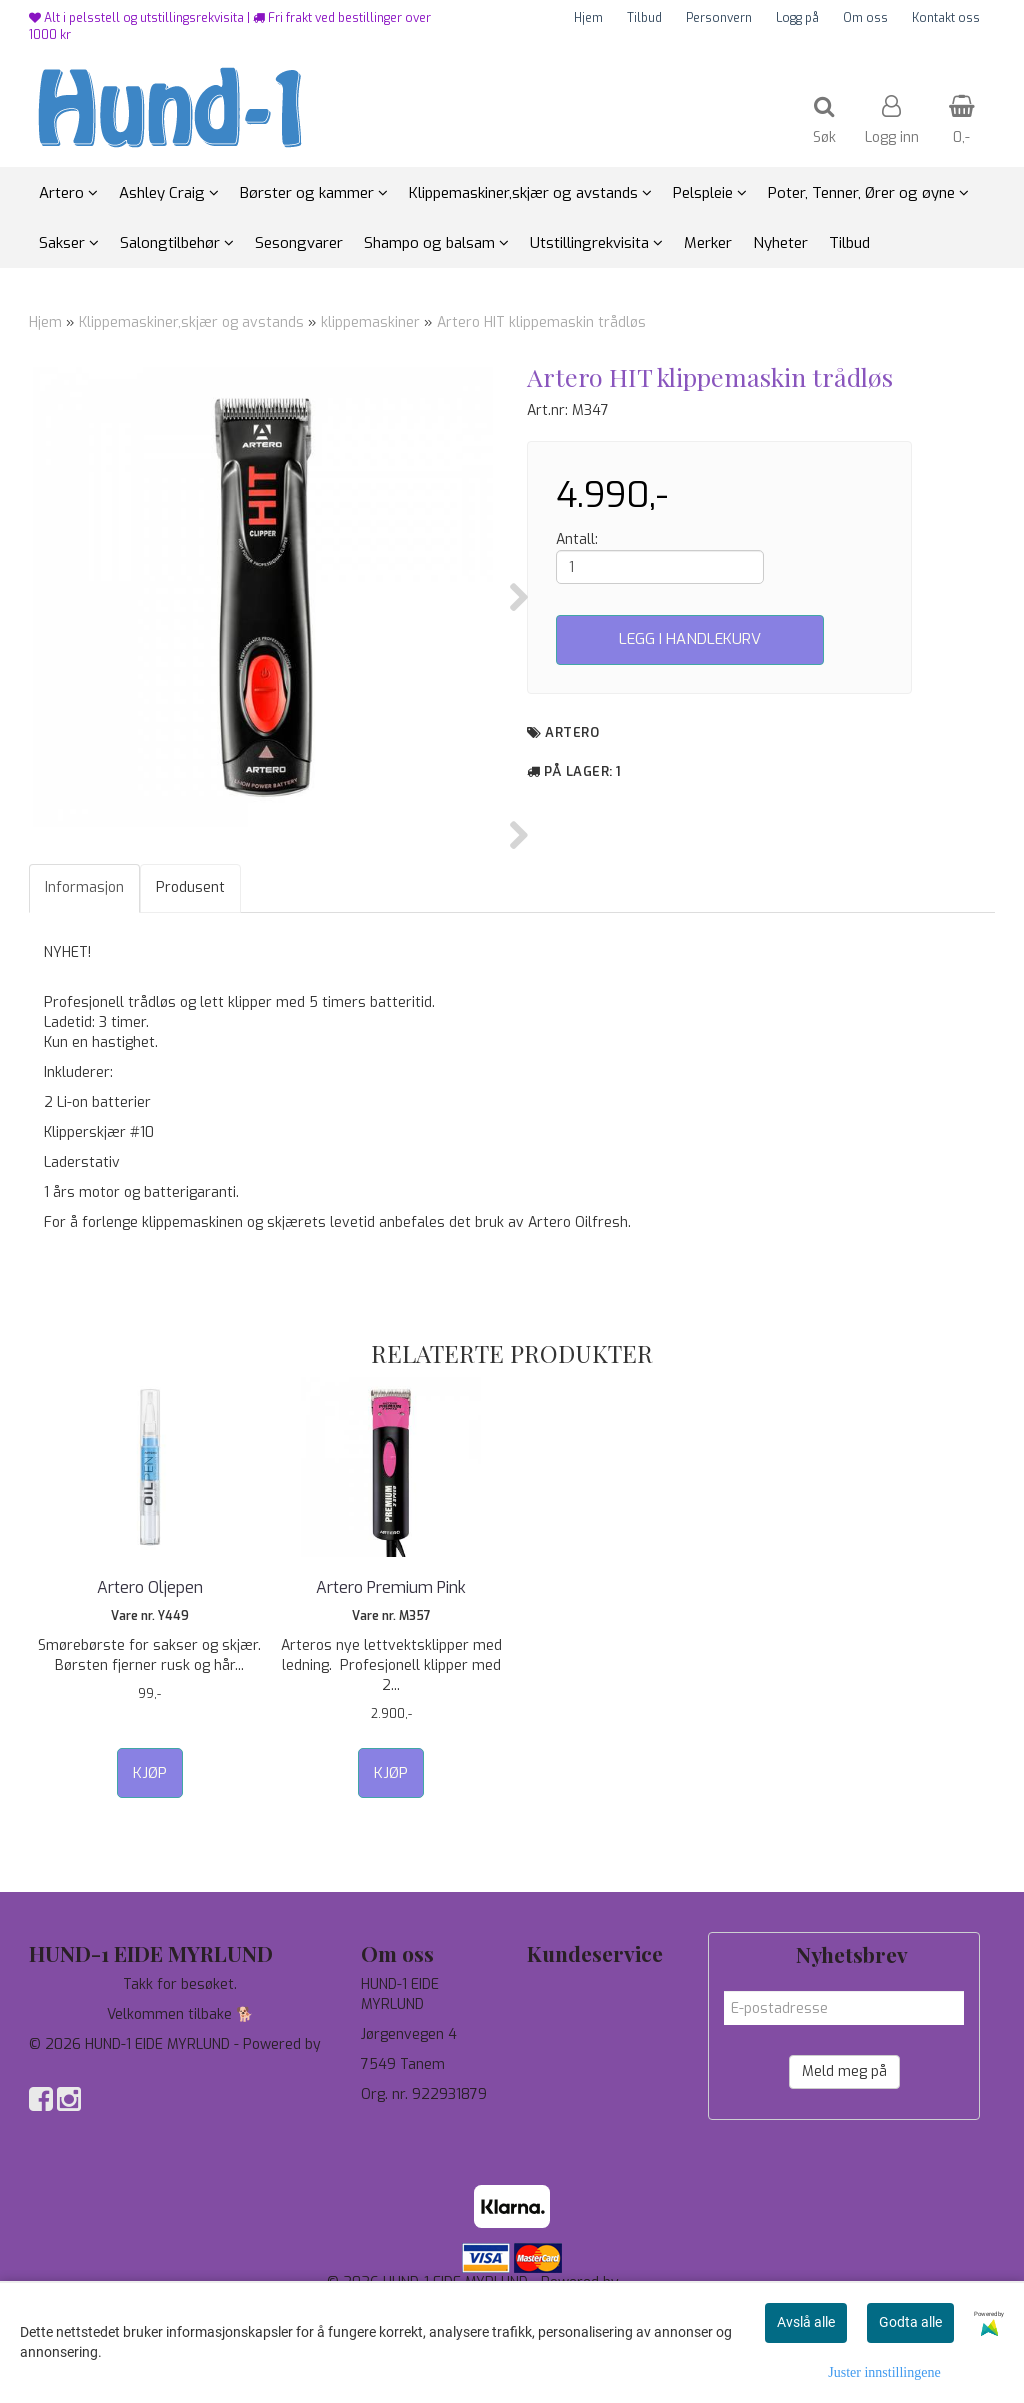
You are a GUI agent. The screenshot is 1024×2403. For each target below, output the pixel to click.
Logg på (797, 18)
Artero (572, 732)
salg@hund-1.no (411, 2244)
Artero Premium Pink (391, 1687)
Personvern (719, 18)
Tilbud (644, 18)
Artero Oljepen (150, 1687)
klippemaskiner (370, 322)
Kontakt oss (946, 18)
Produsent (190, 987)
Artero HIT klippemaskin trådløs (541, 322)
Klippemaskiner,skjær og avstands (191, 322)
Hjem (588, 18)
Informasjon (84, 987)
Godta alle (910, 2322)
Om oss (865, 18)
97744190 (393, 2224)
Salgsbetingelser (582, 2174)
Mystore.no (66, 2164)
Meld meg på (844, 2171)
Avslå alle (806, 2322)
